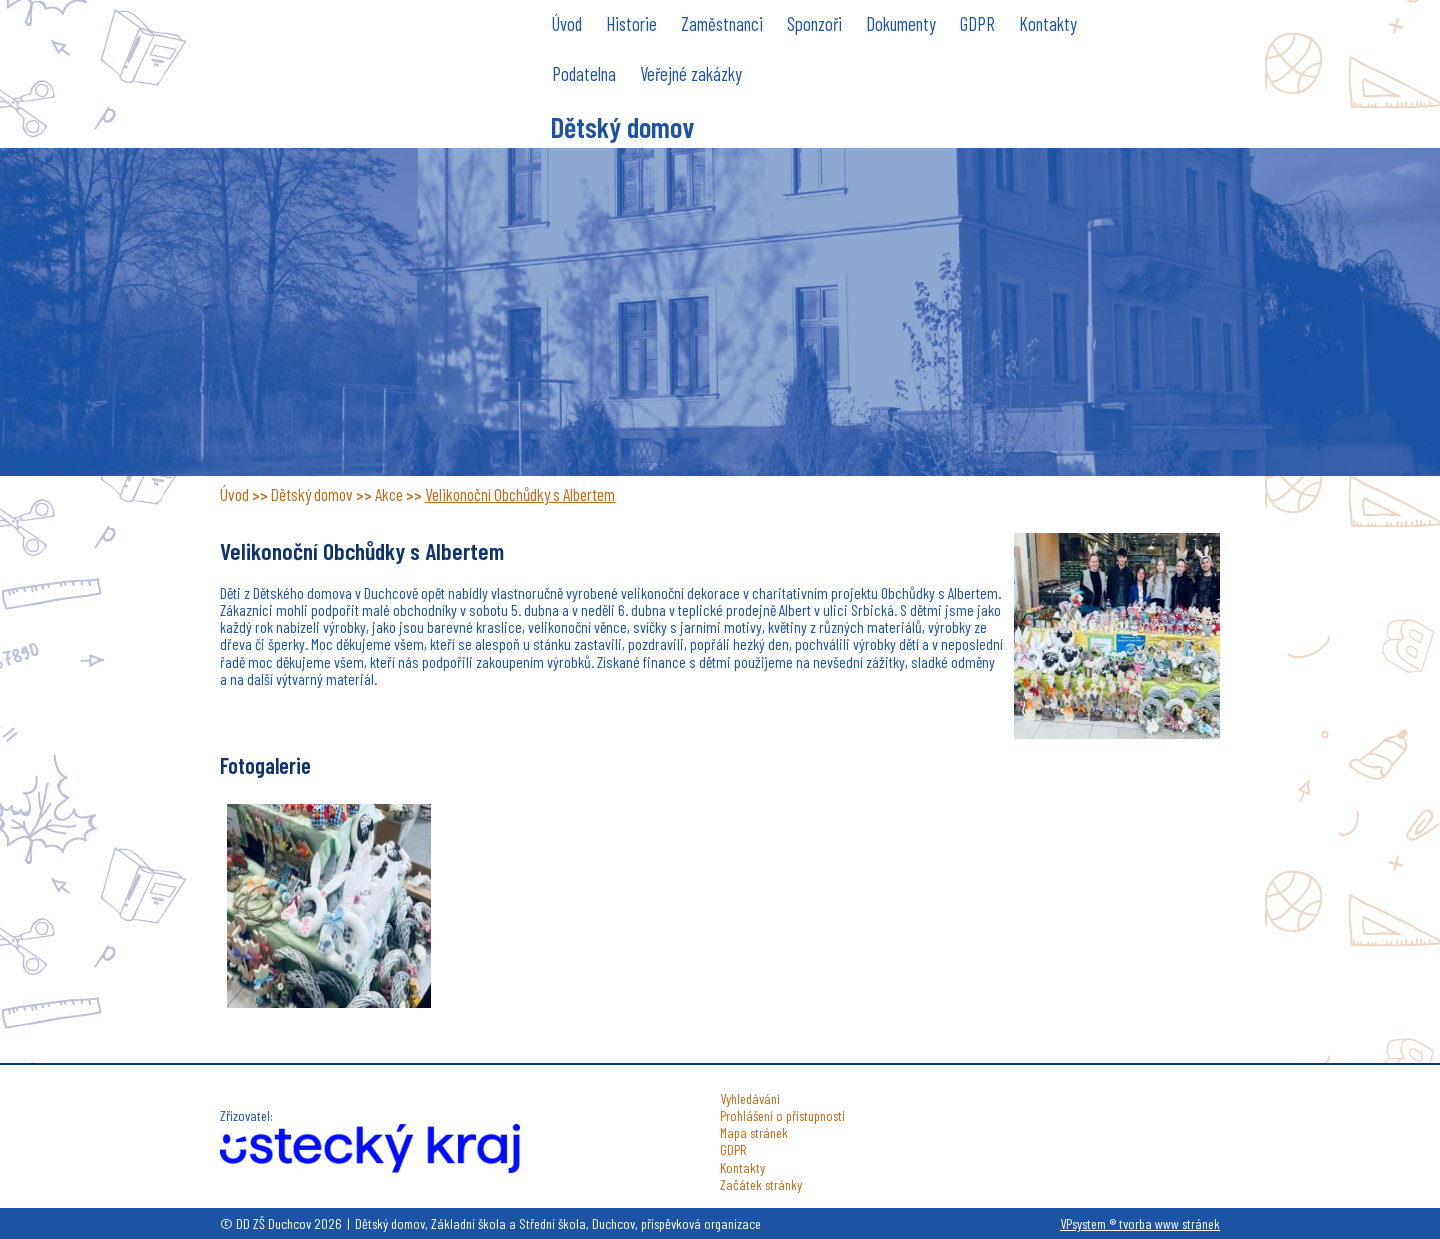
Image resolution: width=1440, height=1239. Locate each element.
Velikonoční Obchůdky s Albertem (520, 494)
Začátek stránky (761, 1184)
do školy (995, 122)
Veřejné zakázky (691, 73)
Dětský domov (622, 126)
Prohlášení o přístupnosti (782, 1115)
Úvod (567, 23)
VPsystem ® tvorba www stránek (1140, 1223)
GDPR (977, 23)
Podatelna (584, 73)
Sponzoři (814, 23)
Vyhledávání (750, 1098)
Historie (631, 23)
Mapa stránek (754, 1132)
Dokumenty (901, 23)
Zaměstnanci (722, 23)
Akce (389, 494)
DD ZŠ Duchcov (370, 63)
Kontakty (1048, 23)
